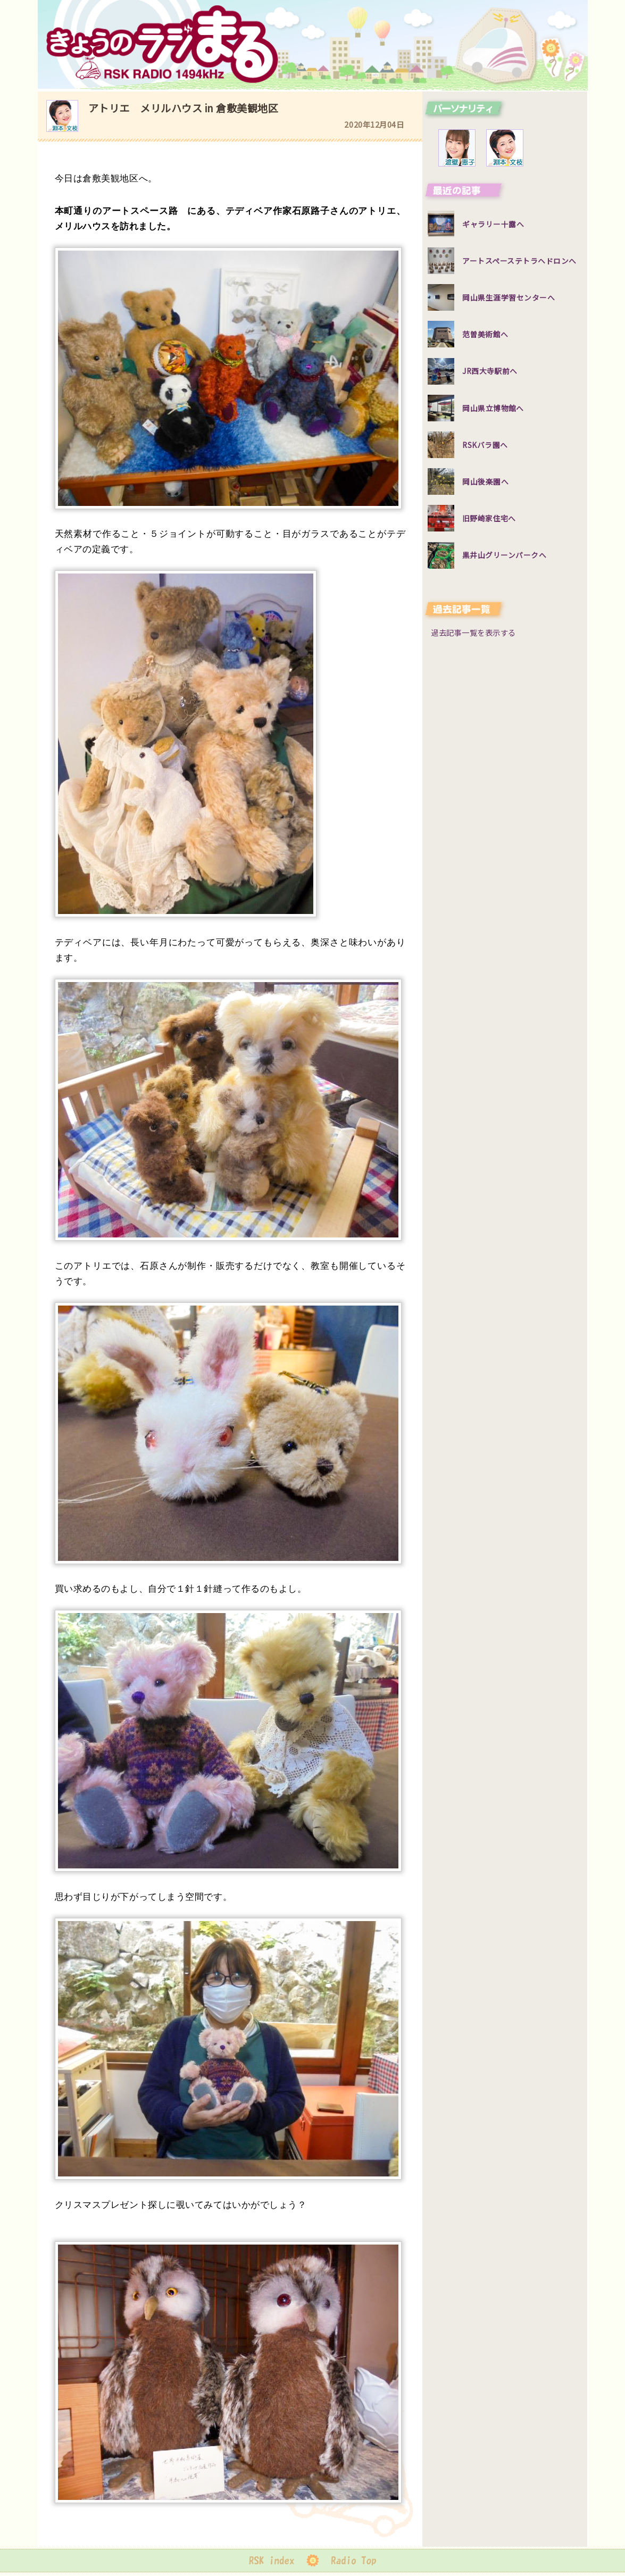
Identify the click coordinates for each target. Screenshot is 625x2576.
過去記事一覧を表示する (473, 632)
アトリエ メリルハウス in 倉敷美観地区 (183, 108)
